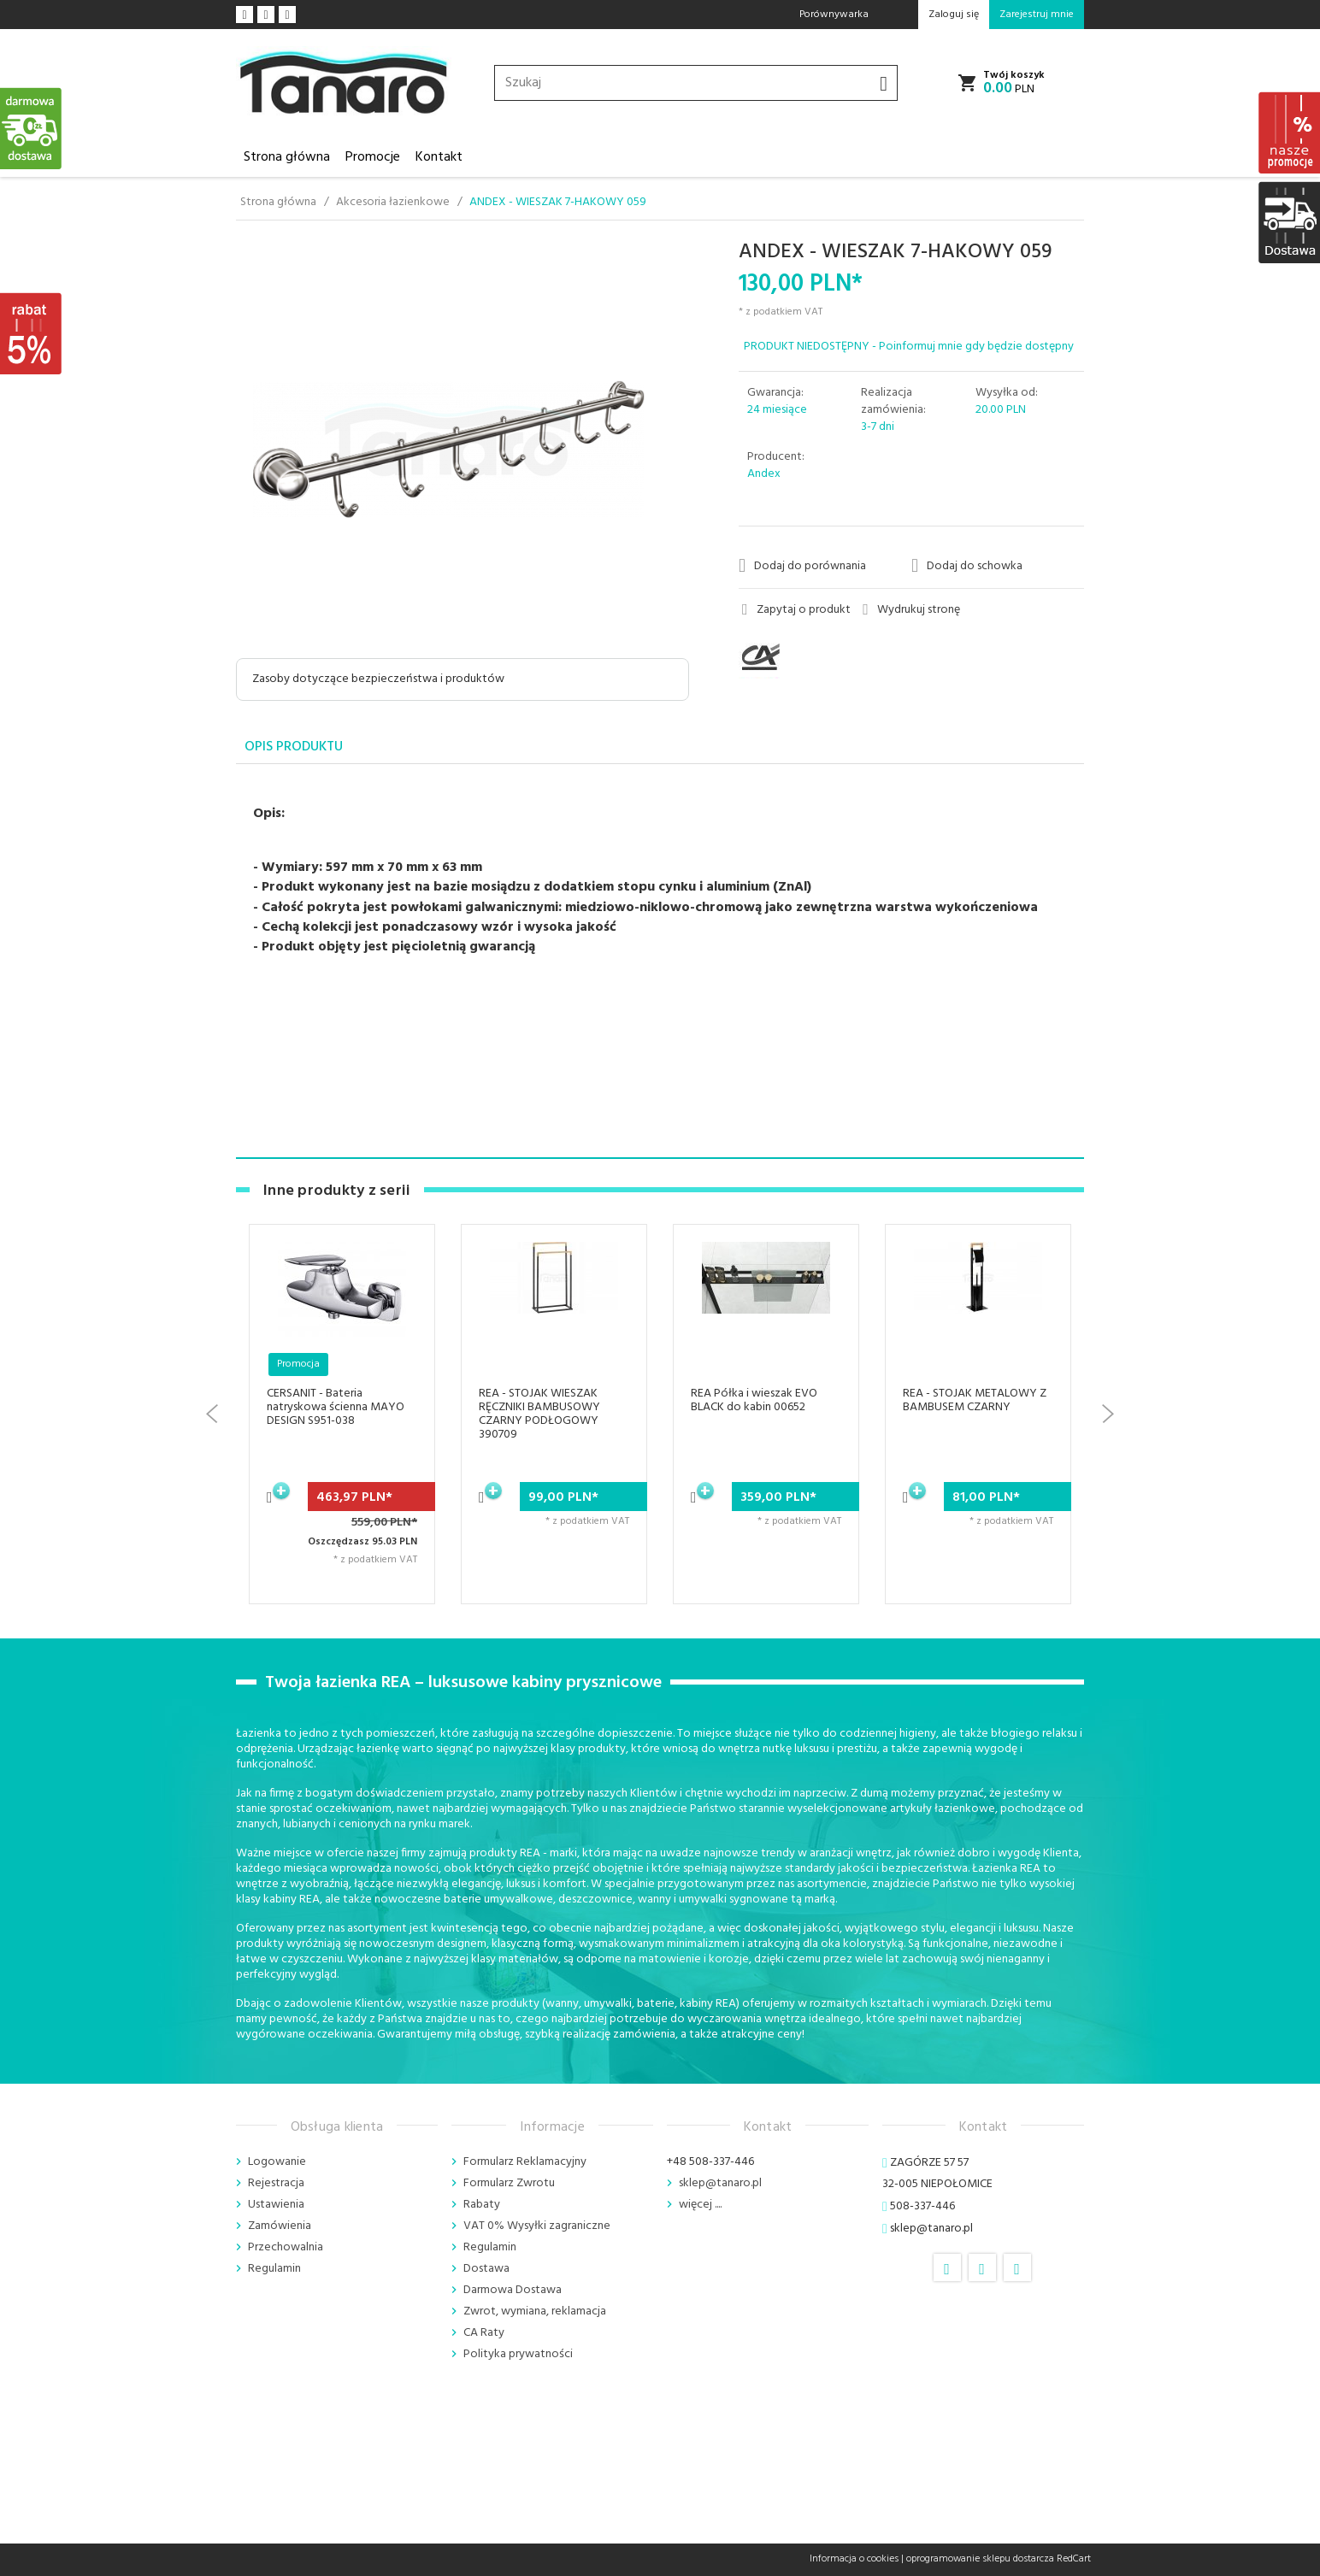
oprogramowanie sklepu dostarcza (980, 2558)
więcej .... (700, 2204)
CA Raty (483, 2333)
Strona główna (287, 157)
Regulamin (274, 2269)
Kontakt (439, 157)
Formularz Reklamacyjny (524, 2162)
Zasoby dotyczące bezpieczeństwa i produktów (378, 679)
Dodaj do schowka (966, 566)
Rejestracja (276, 2183)
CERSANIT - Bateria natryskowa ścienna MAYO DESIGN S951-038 (335, 1407)
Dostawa (486, 2269)
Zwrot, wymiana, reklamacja (534, 2311)
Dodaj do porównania (802, 566)
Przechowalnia (285, 2247)
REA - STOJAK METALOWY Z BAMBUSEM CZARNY (974, 1400)
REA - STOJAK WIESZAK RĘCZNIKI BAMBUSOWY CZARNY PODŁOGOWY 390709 (539, 1414)
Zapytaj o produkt (796, 610)
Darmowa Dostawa (512, 2290)
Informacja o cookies (854, 2558)
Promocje (372, 157)
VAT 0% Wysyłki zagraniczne (536, 2226)
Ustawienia (276, 2204)
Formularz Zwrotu (509, 2183)
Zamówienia (279, 2226)
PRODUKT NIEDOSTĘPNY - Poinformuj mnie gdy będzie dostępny (909, 346)
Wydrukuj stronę (911, 610)
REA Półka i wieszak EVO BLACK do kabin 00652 (754, 1400)
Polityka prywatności (518, 2354)
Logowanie (277, 2162)
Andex (764, 474)
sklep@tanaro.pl (720, 2183)
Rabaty (481, 2204)
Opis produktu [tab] (294, 747)
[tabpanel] (660, 961)
